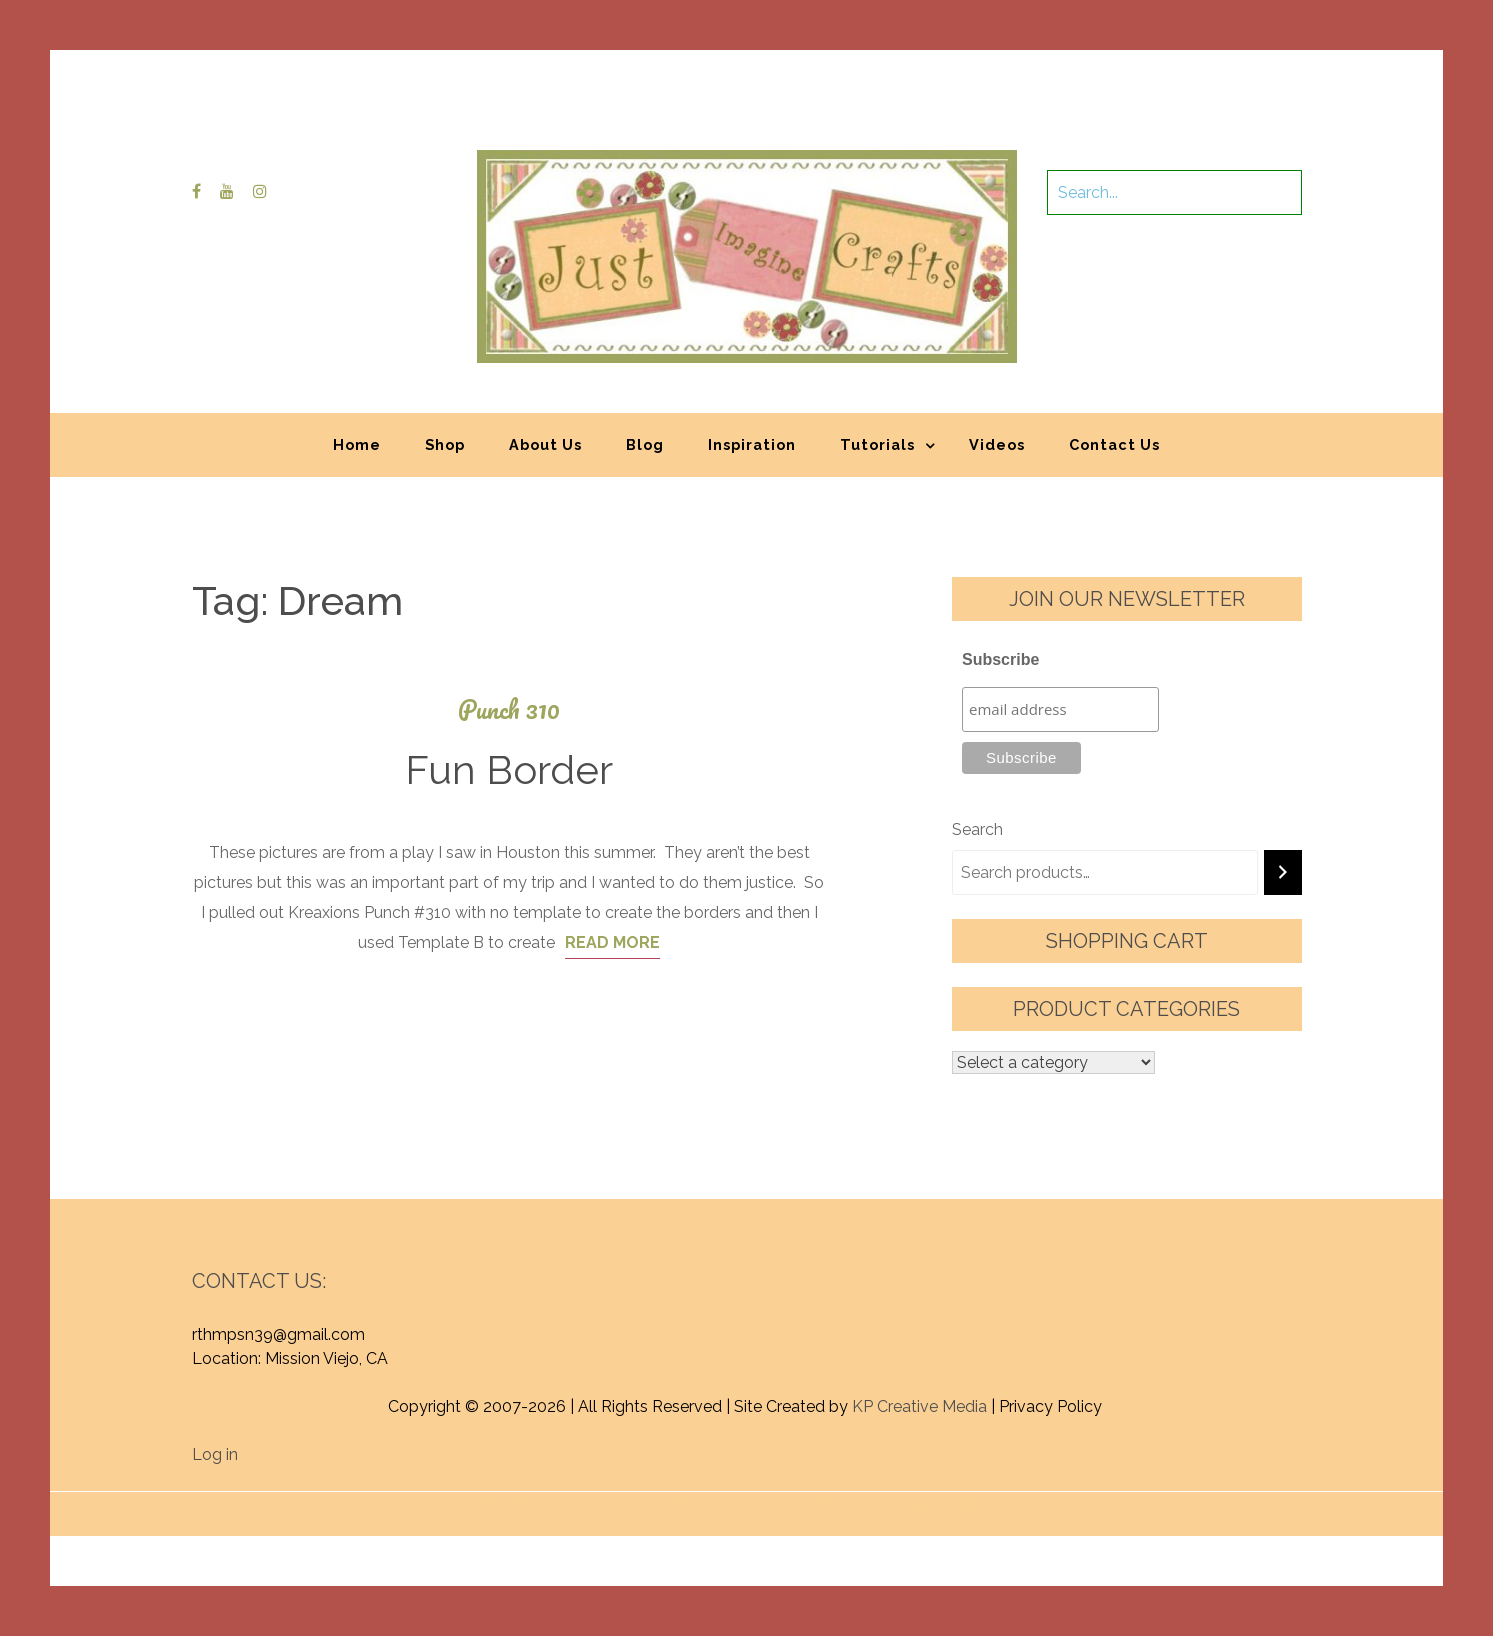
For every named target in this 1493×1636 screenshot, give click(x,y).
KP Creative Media (919, 1406)
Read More (612, 942)
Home (357, 444)
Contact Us (1114, 444)
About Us (545, 444)
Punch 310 (509, 709)
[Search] (1283, 872)
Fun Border (509, 769)
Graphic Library (955, 1503)
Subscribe (1000, 659)
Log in (215, 1454)
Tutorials (877, 444)
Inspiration (752, 444)
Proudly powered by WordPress (598, 1503)
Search (977, 829)
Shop (445, 444)
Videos (997, 444)
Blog (645, 444)
